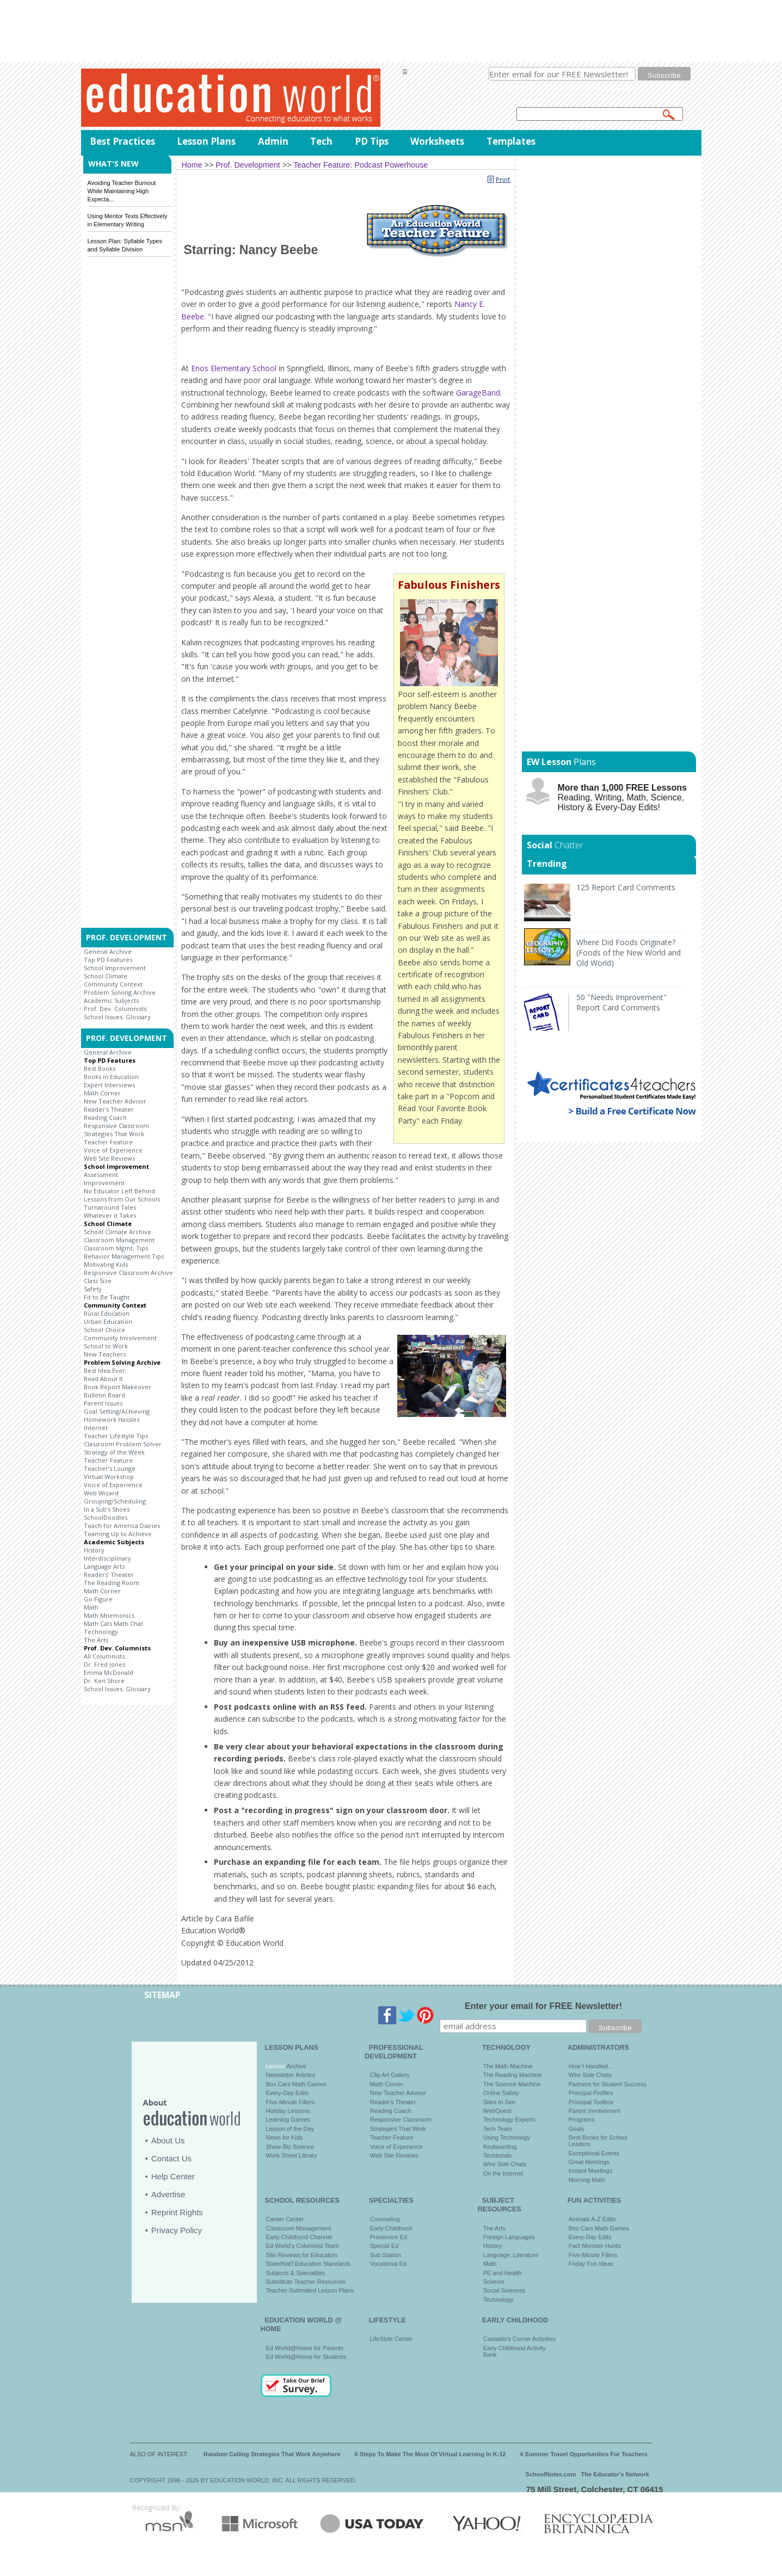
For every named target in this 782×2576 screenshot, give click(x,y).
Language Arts (104, 1566)
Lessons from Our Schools (122, 1199)
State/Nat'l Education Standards (308, 2263)
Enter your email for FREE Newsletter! (543, 2006)
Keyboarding (500, 2146)
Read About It (103, 1379)
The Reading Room (111, 1583)
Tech (321, 141)
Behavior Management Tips (124, 1256)
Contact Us (171, 2158)
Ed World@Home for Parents (304, 2348)
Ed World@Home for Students (306, 2356)
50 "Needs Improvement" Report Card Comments (621, 1002)
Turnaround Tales (110, 1207)
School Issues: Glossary (117, 1017)
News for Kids (284, 2137)
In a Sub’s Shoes (107, 1509)
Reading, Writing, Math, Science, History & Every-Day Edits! (622, 797)
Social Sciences (504, 2290)
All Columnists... (107, 1656)
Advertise (168, 2194)
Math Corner (102, 1093)
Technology (101, 1632)
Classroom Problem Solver (123, 1444)
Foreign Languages (509, 2237)
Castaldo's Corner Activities (519, 2338)
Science (493, 2281)
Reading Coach (105, 1117)
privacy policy (619, 86)
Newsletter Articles (290, 2075)
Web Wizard (101, 1493)
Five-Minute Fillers (290, 2102)
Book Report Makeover (117, 1387)
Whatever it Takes (110, 1215)
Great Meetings (589, 2162)
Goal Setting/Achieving (117, 1411)
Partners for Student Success (607, 2084)
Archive (295, 2066)
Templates (511, 141)
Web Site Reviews (109, 1158)
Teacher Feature (108, 1142)
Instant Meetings (591, 2170)
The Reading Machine (512, 2075)
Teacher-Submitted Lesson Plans (310, 2290)
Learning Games (288, 2119)
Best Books (99, 1068)
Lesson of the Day (290, 2128)
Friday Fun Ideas (591, 2263)
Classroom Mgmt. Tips (116, 1248)
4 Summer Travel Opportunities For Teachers (584, 2454)
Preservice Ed (388, 2237)
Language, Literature (511, 2255)
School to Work (106, 1346)
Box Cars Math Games (296, 2084)
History (94, 1550)
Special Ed (384, 2245)
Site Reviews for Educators (302, 2255)
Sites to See (499, 2102)
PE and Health (502, 2273)
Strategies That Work (114, 1134)
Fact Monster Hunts (595, 2245)
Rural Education (107, 1313)
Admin (273, 141)
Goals (576, 2128)
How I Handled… (591, 2066)
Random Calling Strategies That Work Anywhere (272, 2454)
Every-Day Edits (287, 2093)
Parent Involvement (594, 2110)
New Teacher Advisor (115, 1101)
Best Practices (122, 141)
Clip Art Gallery (390, 2075)
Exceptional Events (594, 2153)
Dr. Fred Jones (104, 1664)
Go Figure (98, 1599)
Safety (93, 1289)
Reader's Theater (109, 1109)
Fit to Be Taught (107, 1297)
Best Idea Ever (104, 1370)
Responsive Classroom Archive (128, 1272)
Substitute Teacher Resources (306, 2281)
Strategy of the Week (114, 1452)
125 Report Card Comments (625, 887)
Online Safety (501, 2093)
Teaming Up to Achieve (118, 1534)
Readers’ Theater (109, 1574)
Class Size (98, 1281)
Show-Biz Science (290, 2146)
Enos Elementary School (233, 368)
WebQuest (497, 2110)
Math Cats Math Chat (113, 1623)
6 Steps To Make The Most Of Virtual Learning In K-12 (430, 2454)
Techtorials (497, 2155)
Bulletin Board (104, 1395)
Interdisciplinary (107, 1558)
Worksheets (437, 141)
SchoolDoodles (105, 1517)
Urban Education (108, 1321)
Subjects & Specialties (295, 2273)
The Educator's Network (615, 2474)
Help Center (173, 2176)
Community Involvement (120, 1338)
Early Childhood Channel (299, 2237)
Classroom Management (119, 1240)
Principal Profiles (591, 2093)
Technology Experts (509, 2119)
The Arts (96, 1640)
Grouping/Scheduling (115, 1501)
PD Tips (372, 141)
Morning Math (587, 2180)
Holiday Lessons (288, 2110)
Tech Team (497, 2128)
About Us (168, 2140)
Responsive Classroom (116, 1125)
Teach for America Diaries (122, 1525)
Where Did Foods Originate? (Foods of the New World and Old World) (628, 952)
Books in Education (111, 1077)
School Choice (104, 1330)
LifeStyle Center (391, 2338)
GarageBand (478, 392)
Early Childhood (391, 2228)
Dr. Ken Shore (104, 1681)
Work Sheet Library (291, 2155)
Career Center (285, 2219)
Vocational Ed (388, 2263)
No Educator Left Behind (119, 1191)
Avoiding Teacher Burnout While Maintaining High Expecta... (122, 191)
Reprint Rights (177, 2212)
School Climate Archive (117, 1232)
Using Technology (507, 2137)
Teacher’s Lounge (110, 1468)
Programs (582, 2119)
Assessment (101, 1174)
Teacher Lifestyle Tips (116, 1436)
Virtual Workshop (109, 1476)
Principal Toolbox (591, 2102)
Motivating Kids (106, 1264)
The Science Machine (512, 2084)
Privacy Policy (176, 2230)
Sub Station (385, 2255)
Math (91, 1607)
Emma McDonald (108, 1672)
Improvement (104, 1183)
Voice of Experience (113, 1150)
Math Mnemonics (109, 1615)
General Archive (108, 951)
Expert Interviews (109, 1085)
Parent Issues (103, 1403)
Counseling (385, 2219)
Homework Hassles (111, 1419)
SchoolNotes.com (551, 2474)
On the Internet (503, 2173)
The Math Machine (508, 2066)
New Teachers (105, 1354)
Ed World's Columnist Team (302, 2245)
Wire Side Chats (504, 2164)
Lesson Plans (206, 141)
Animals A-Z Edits (592, 2219)
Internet (96, 1427)
